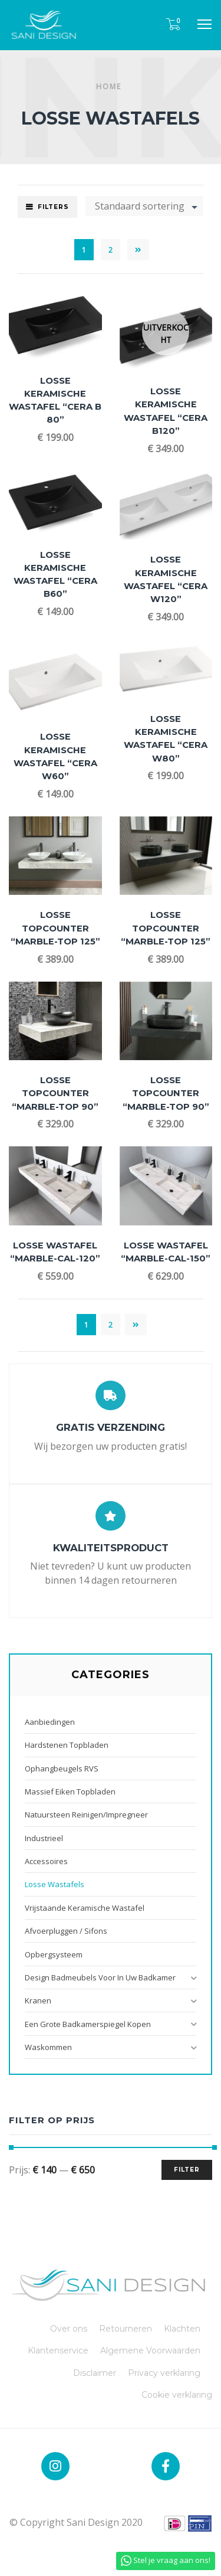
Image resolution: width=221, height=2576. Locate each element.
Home (108, 86)
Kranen (38, 2000)
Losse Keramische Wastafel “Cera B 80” (55, 400)
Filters (53, 207)
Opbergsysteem (54, 1954)
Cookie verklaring (176, 2394)
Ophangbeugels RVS (61, 1768)
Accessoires (46, 1861)
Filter (187, 2169)
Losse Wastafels (54, 1884)
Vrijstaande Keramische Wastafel (84, 1907)
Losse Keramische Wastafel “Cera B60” (55, 575)
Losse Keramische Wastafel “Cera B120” (165, 411)
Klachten (182, 2328)
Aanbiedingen (50, 1722)
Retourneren (125, 2328)
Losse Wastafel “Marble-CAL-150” (165, 1252)
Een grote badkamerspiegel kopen (88, 2024)
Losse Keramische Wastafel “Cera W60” (55, 756)
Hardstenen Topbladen (66, 1745)
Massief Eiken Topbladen (70, 1791)
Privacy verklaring (164, 2373)
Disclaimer (94, 2373)
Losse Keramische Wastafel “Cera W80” (165, 739)
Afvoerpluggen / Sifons (66, 1931)
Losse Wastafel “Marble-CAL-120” (55, 1252)
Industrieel (44, 1838)
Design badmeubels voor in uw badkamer (100, 1977)
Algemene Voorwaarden (150, 2350)
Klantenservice (58, 2350)
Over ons (68, 2328)
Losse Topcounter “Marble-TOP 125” (55, 928)
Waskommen (48, 2047)
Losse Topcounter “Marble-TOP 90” (55, 1093)
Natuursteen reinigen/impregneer (86, 1814)
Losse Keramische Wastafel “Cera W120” (165, 579)
